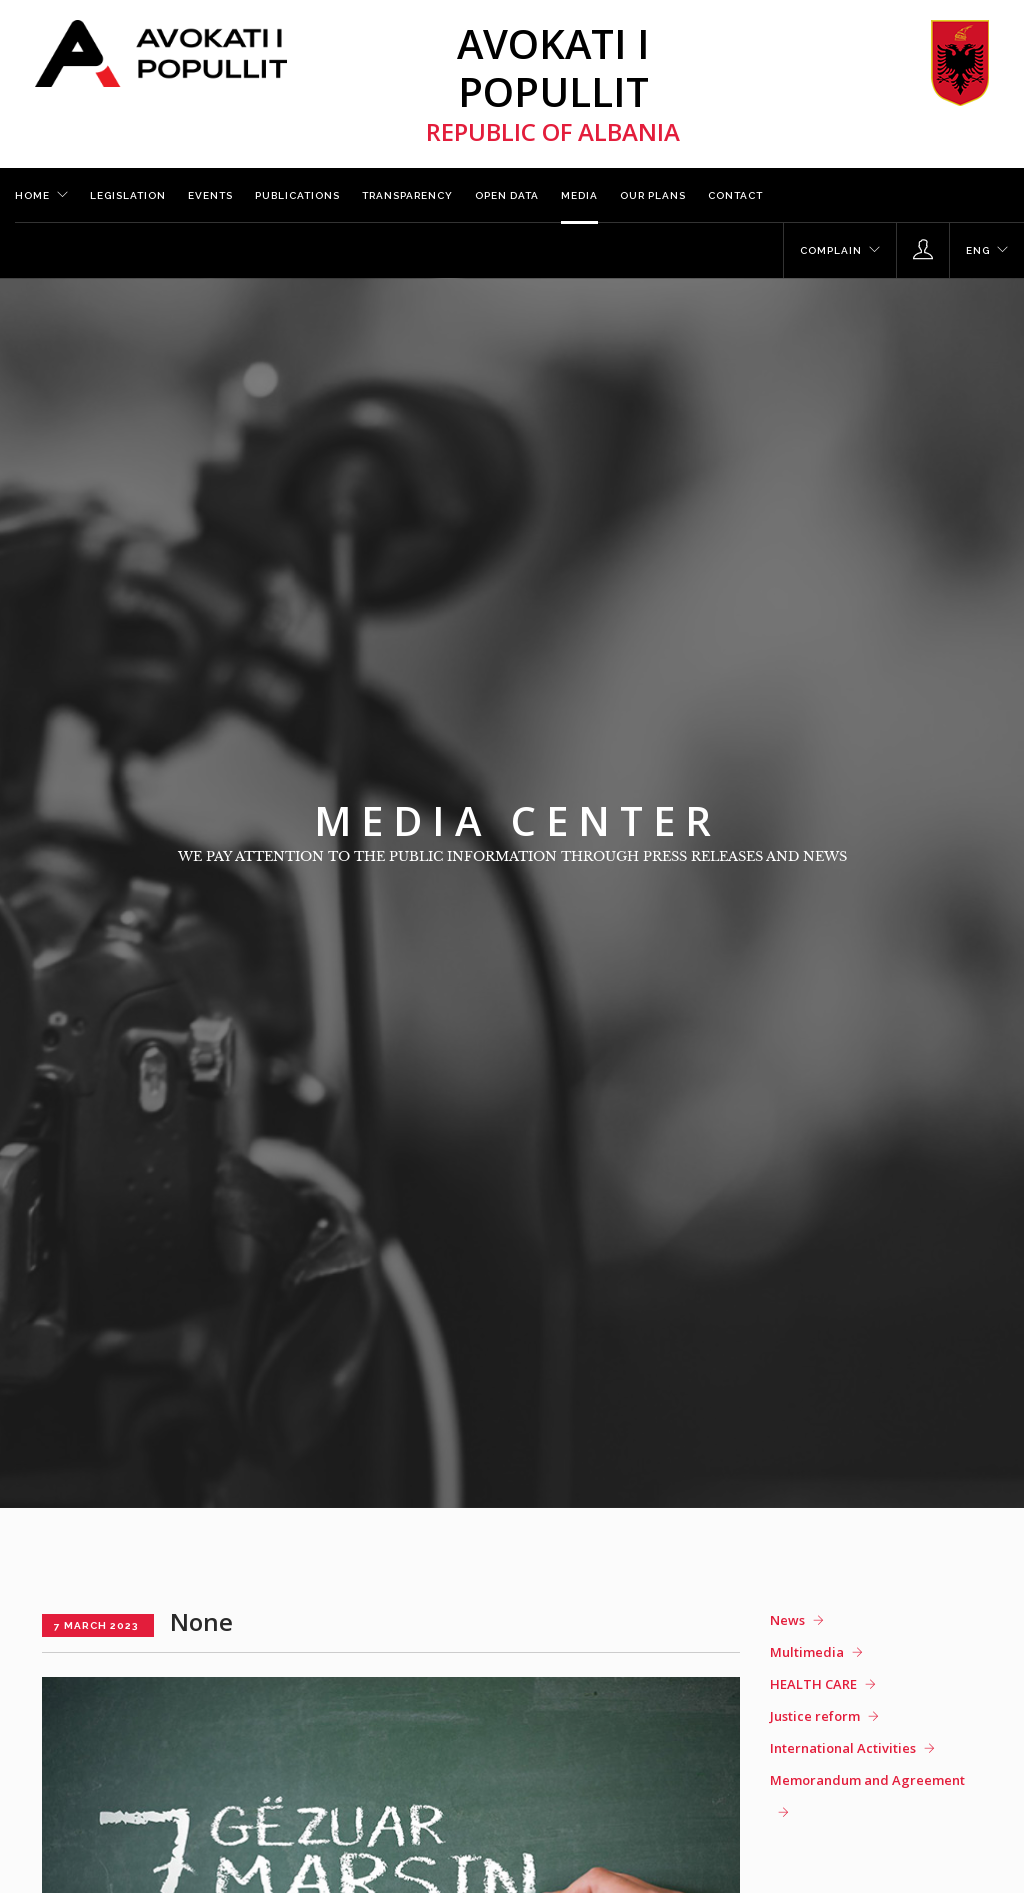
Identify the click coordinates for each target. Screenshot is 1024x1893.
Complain (831, 250)
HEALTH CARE (813, 1684)
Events (210, 195)
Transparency (407, 195)
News (787, 1620)
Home (32, 195)
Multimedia (807, 1652)
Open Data (507, 195)
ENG (978, 250)
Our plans (653, 195)
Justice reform (815, 1716)
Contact (735, 195)
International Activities (843, 1748)
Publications (297, 195)
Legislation (128, 195)
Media (579, 195)
